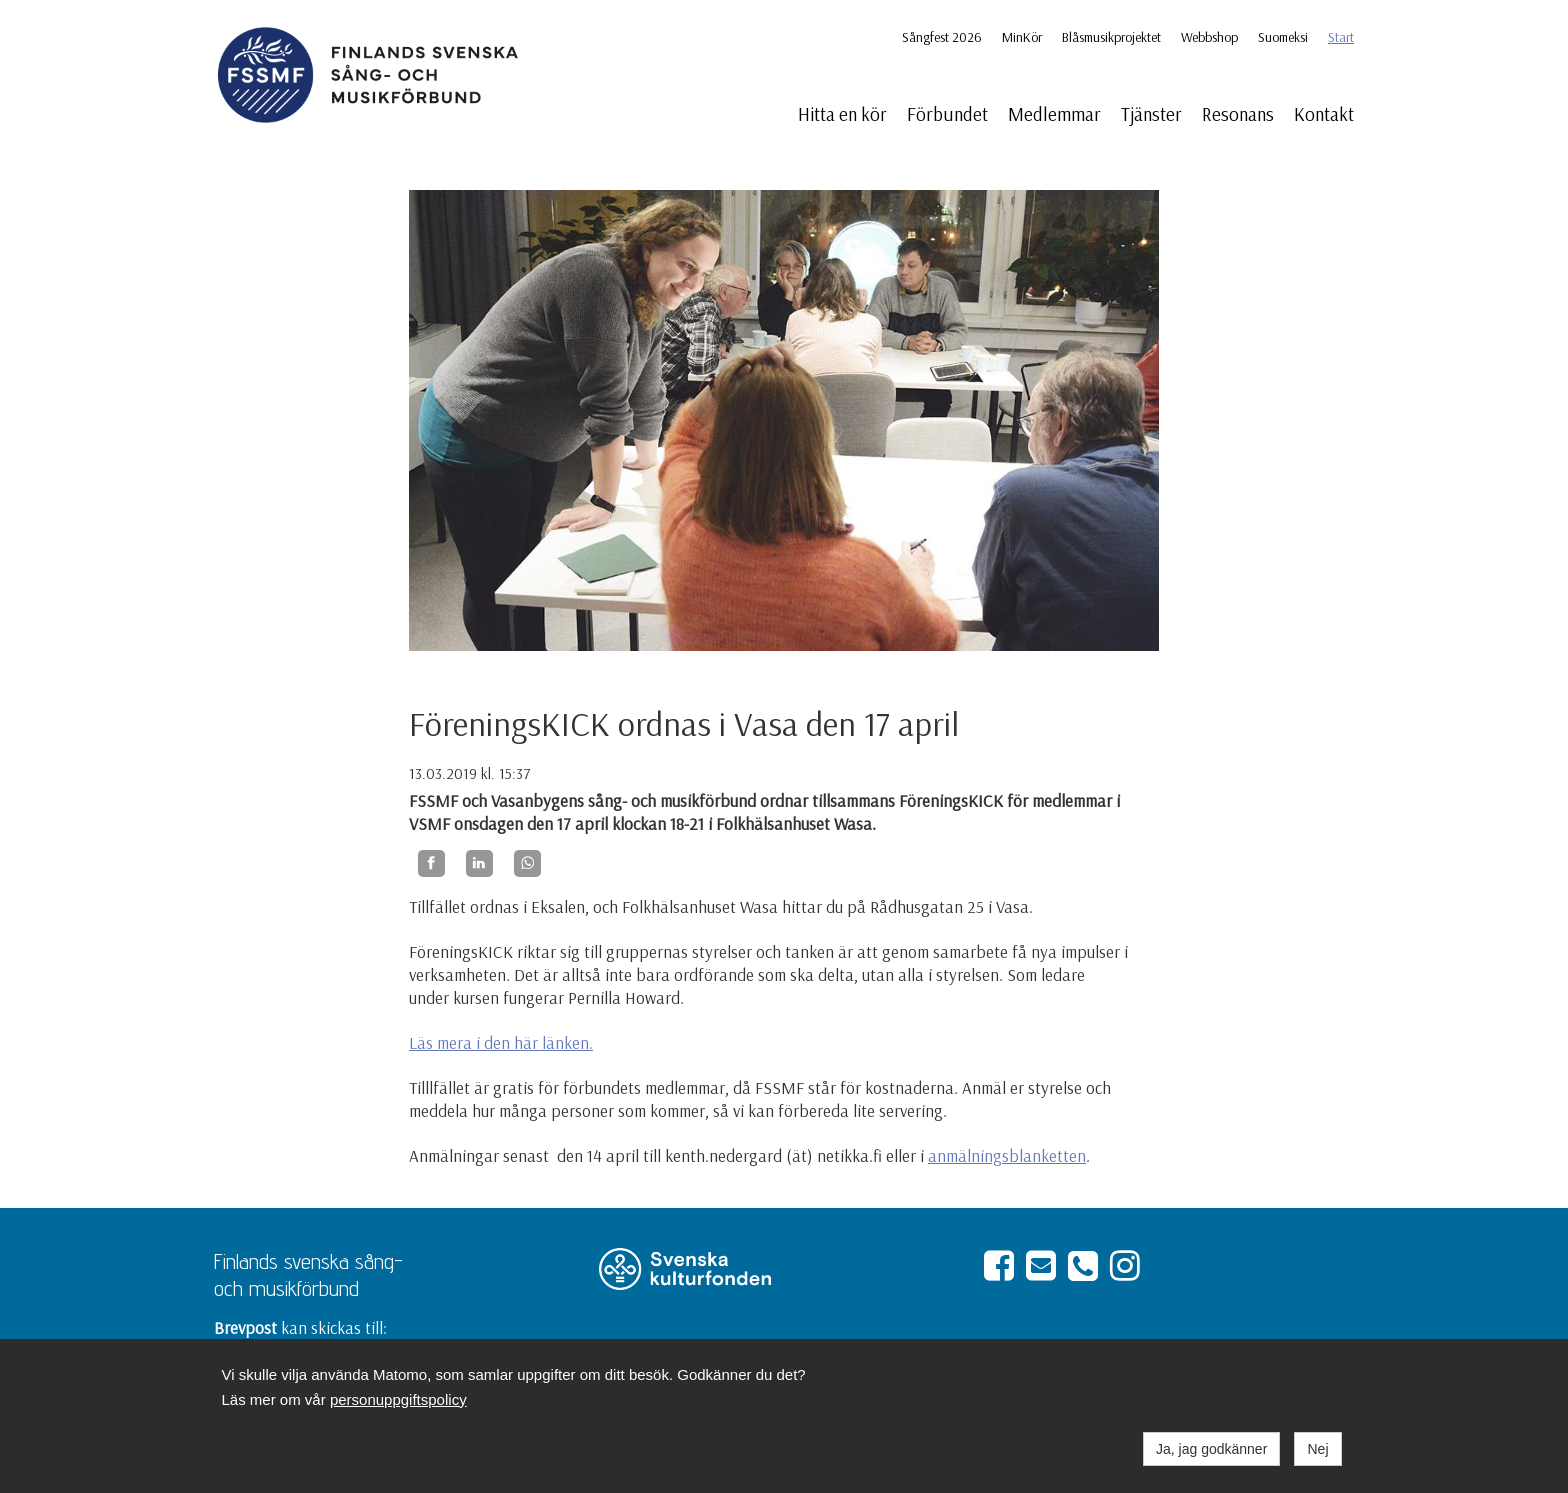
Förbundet (947, 114)
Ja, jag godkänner (1211, 1449)
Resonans (1238, 114)
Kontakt (1324, 114)
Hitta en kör (842, 114)
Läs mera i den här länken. (501, 1042)
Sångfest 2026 (942, 37)
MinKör (1022, 37)
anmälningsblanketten (1007, 1155)
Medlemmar (1054, 114)
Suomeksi (1283, 37)
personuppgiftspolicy (398, 1399)
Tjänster (1151, 114)
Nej (1317, 1449)
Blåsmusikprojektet (1111, 37)
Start (1341, 37)
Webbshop (1209, 37)
